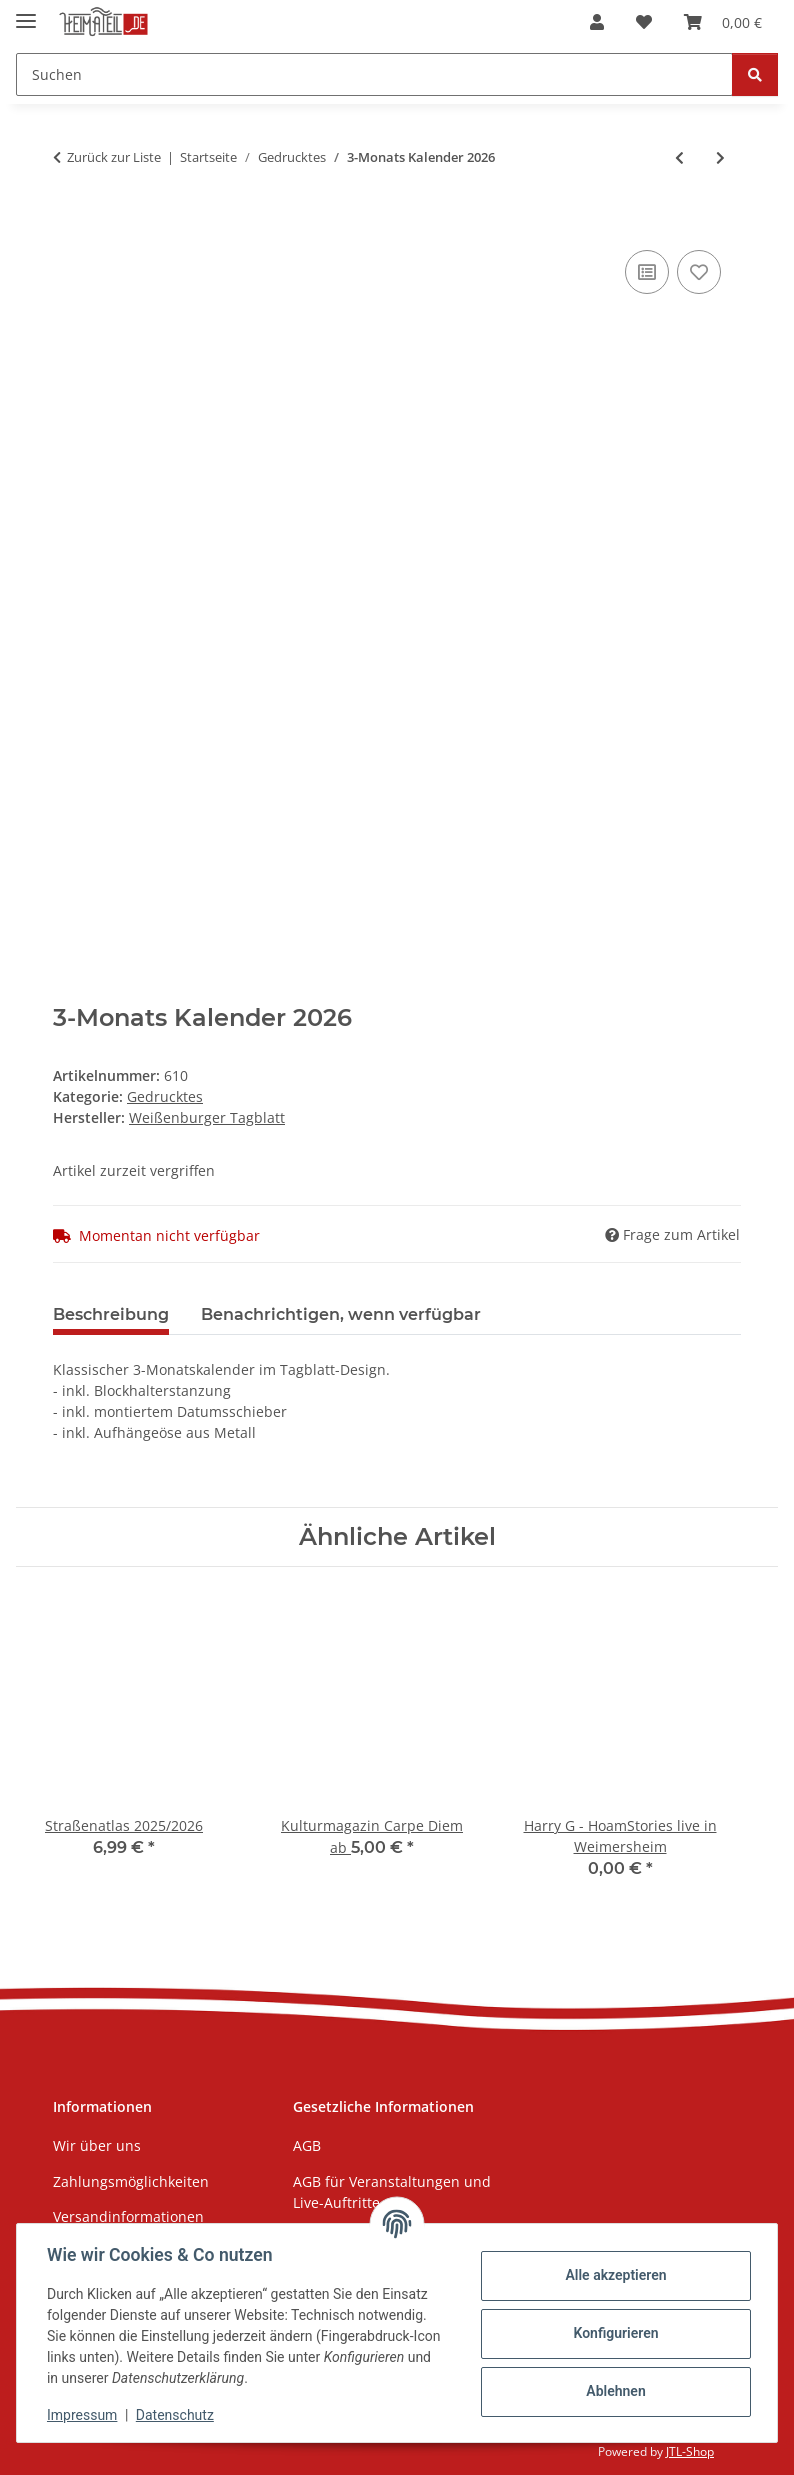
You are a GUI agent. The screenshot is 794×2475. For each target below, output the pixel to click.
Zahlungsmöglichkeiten (131, 2181)
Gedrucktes (165, 1096)
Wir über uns (97, 2145)
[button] (597, 22)
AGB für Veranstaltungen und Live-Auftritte (392, 2192)
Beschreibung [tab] (111, 1314)
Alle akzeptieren (613, 2275)
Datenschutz (177, 2415)
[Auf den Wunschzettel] (699, 272)
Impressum (84, 2415)
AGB (307, 2145)
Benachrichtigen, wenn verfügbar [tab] (341, 1314)
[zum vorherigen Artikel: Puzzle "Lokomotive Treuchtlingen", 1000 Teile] (679, 157)
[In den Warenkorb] (69, 223)
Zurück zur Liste (114, 157)
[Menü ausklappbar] (26, 12)
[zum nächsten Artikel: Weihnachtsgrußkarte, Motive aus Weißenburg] (720, 157)
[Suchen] (755, 74)
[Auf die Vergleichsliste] (647, 272)
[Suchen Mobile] (374, 74)
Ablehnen (613, 2391)
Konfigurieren (613, 2333)
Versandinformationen (128, 2216)
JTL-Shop (690, 2451)
